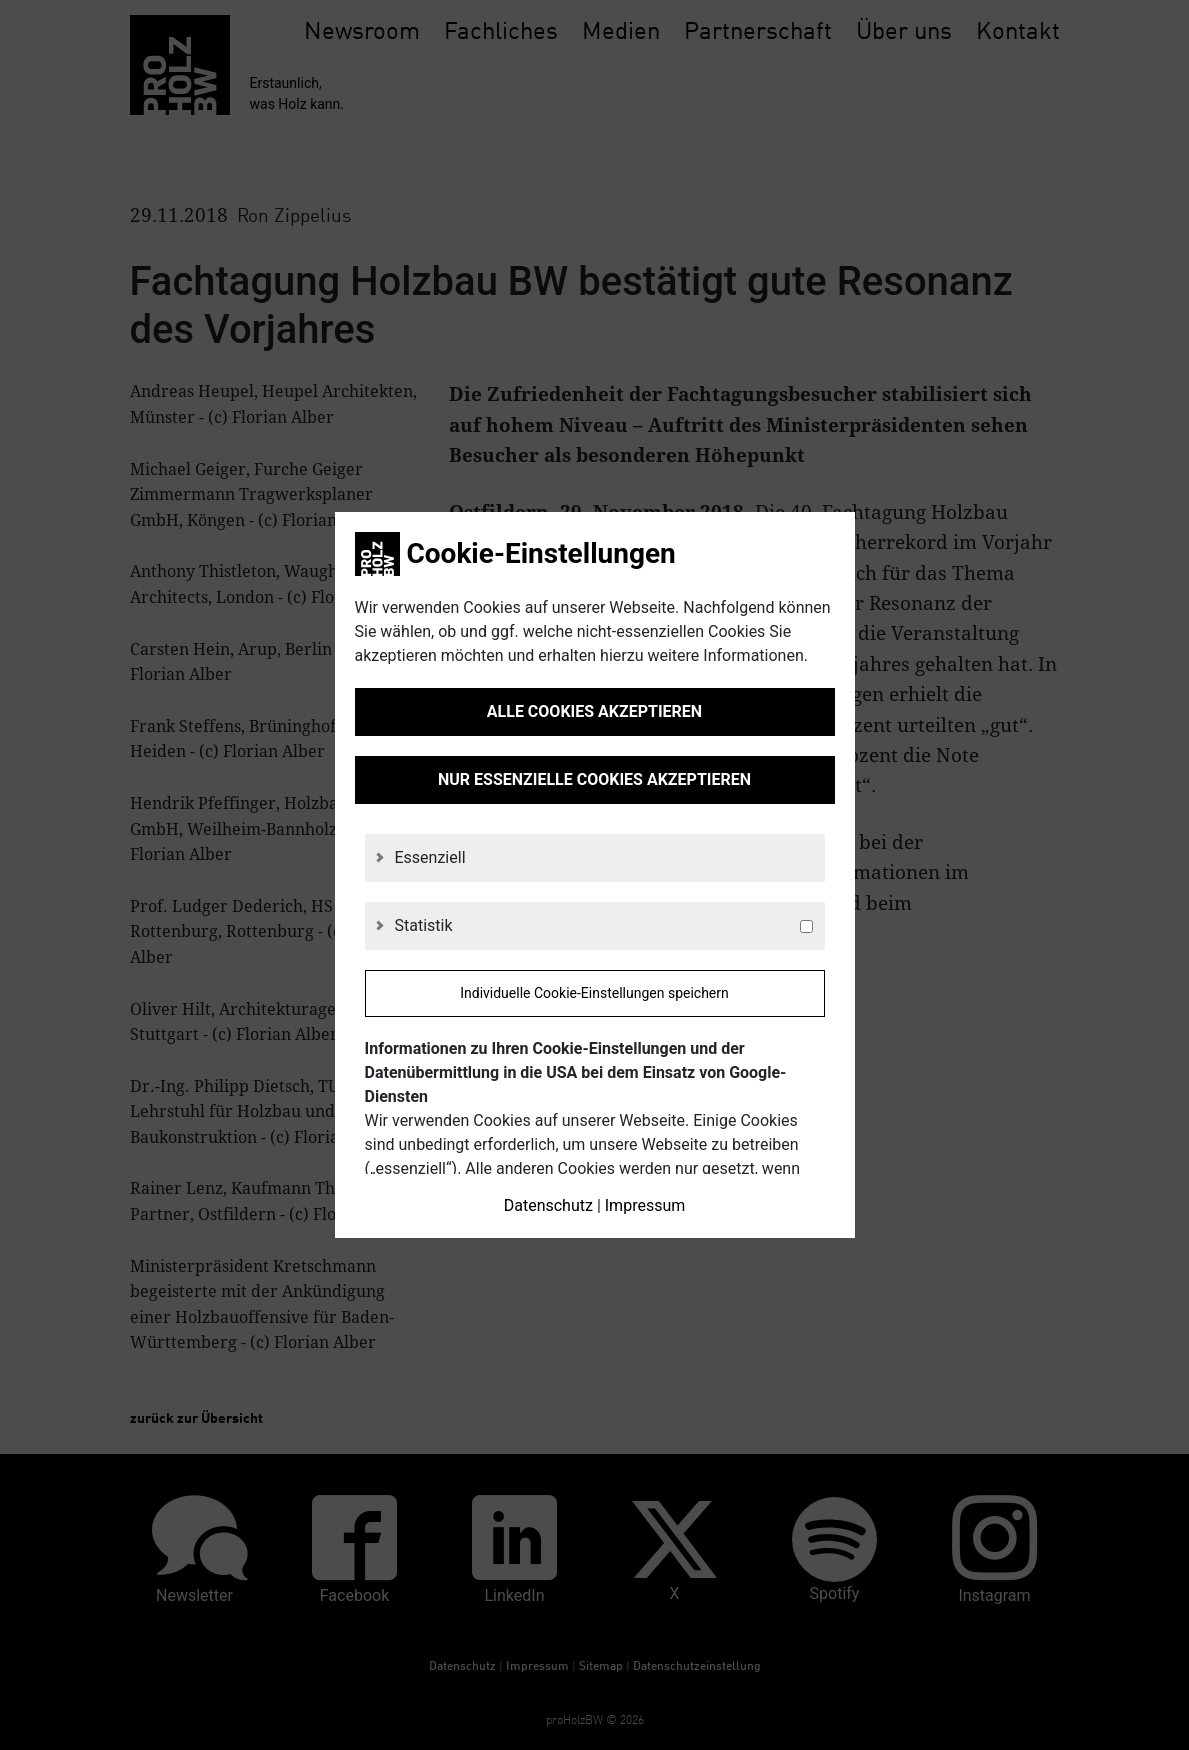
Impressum (645, 1205)
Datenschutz (548, 1205)
